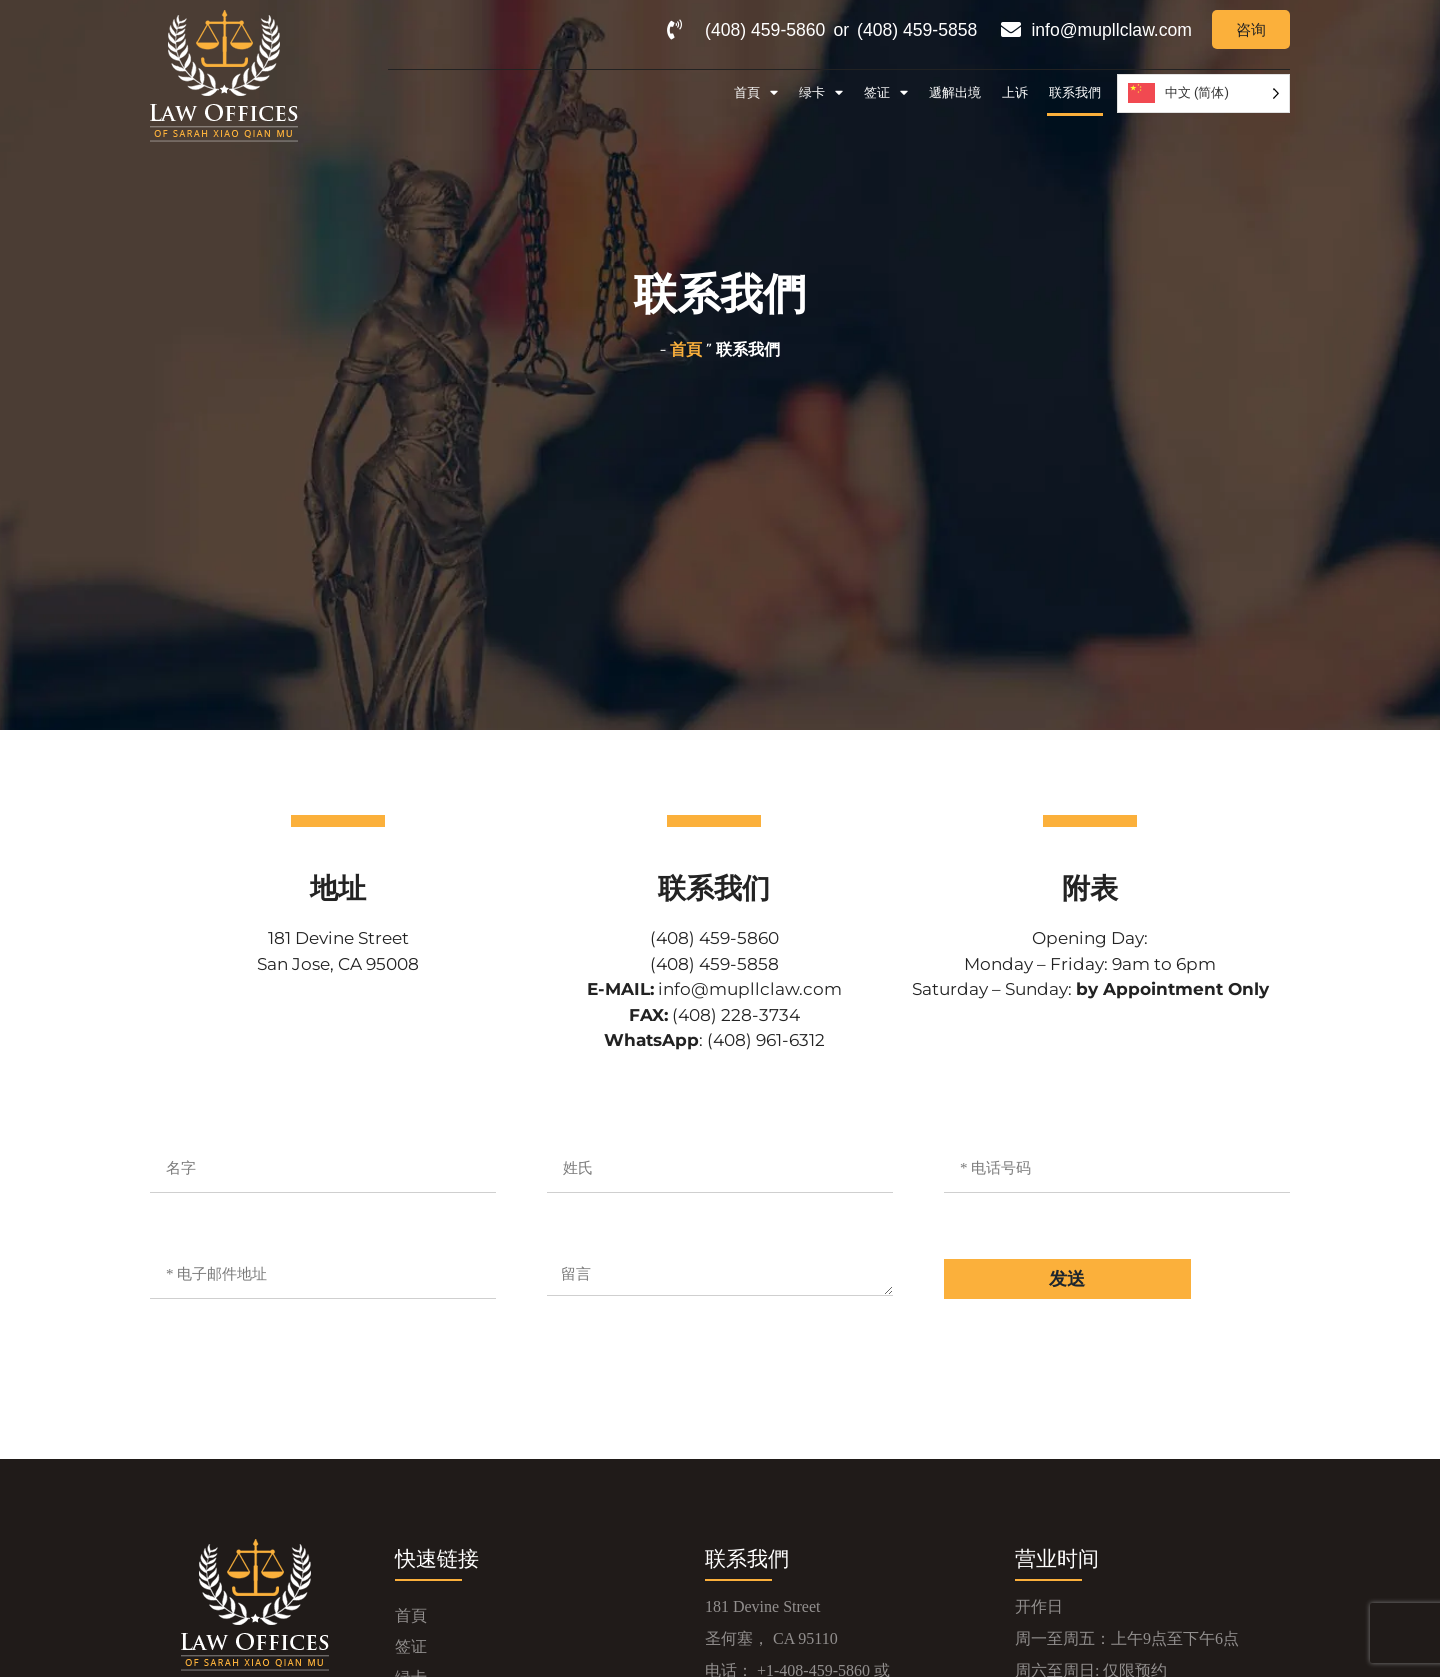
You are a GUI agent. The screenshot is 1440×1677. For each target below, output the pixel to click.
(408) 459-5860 (765, 30)
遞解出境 (955, 92)
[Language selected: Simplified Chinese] (1203, 93)
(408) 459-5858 (917, 30)
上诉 (1015, 92)
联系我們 (1075, 92)
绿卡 (821, 93)
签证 (886, 93)
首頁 (756, 93)
